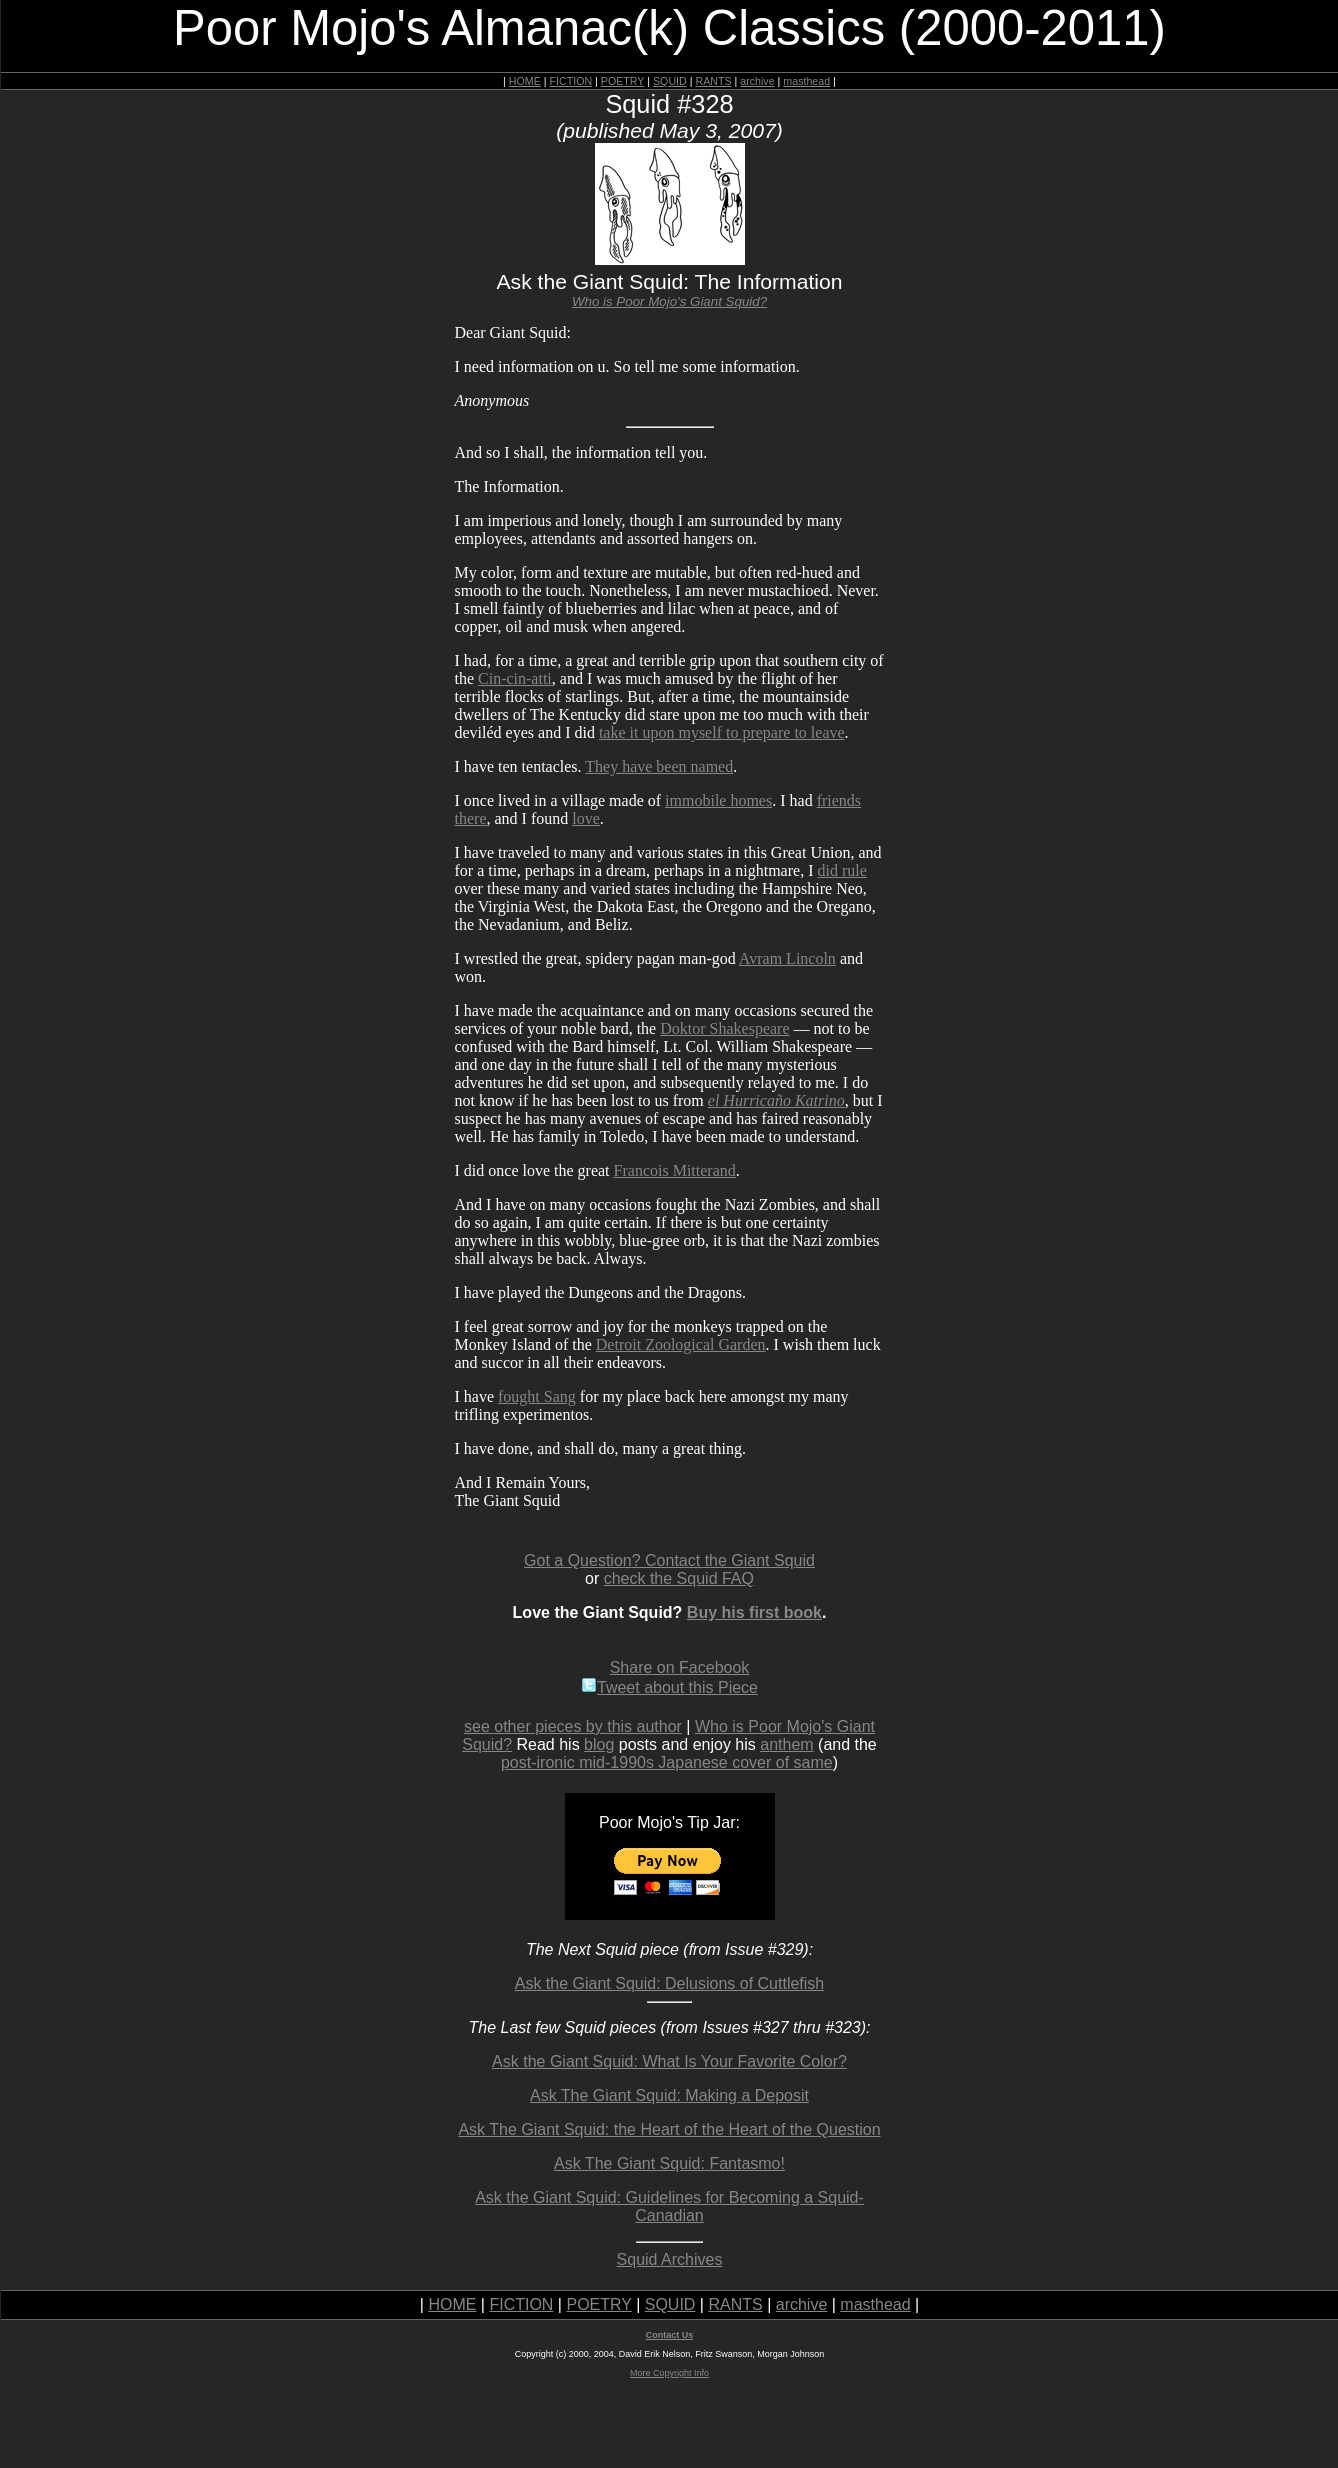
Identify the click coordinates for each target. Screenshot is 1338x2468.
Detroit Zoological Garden (681, 1344)
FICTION (571, 81)
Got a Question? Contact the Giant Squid (669, 1560)
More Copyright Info (669, 2373)
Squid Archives (670, 2259)
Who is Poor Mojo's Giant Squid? (669, 301)
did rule (841, 870)
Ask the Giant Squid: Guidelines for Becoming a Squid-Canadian (669, 2206)
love (586, 818)
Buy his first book (754, 1612)
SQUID (670, 81)
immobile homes (718, 800)
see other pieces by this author (573, 1726)
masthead (806, 81)
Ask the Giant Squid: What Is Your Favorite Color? (669, 2061)
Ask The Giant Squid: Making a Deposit (669, 2095)
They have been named (659, 766)
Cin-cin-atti (515, 678)
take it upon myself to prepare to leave (722, 732)
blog (599, 1744)
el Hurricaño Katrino (776, 1100)
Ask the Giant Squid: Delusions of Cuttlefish (670, 1983)
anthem (786, 1744)
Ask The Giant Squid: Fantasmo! (669, 2163)
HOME (525, 81)
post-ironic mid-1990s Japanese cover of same (667, 1762)
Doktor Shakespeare (724, 1028)
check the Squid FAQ (679, 1578)
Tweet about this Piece (669, 1687)
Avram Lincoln (787, 958)
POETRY (622, 81)
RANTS (713, 81)
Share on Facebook (680, 1667)
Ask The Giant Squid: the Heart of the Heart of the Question (669, 2129)
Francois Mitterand (675, 1170)
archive (757, 81)
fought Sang (537, 1396)
